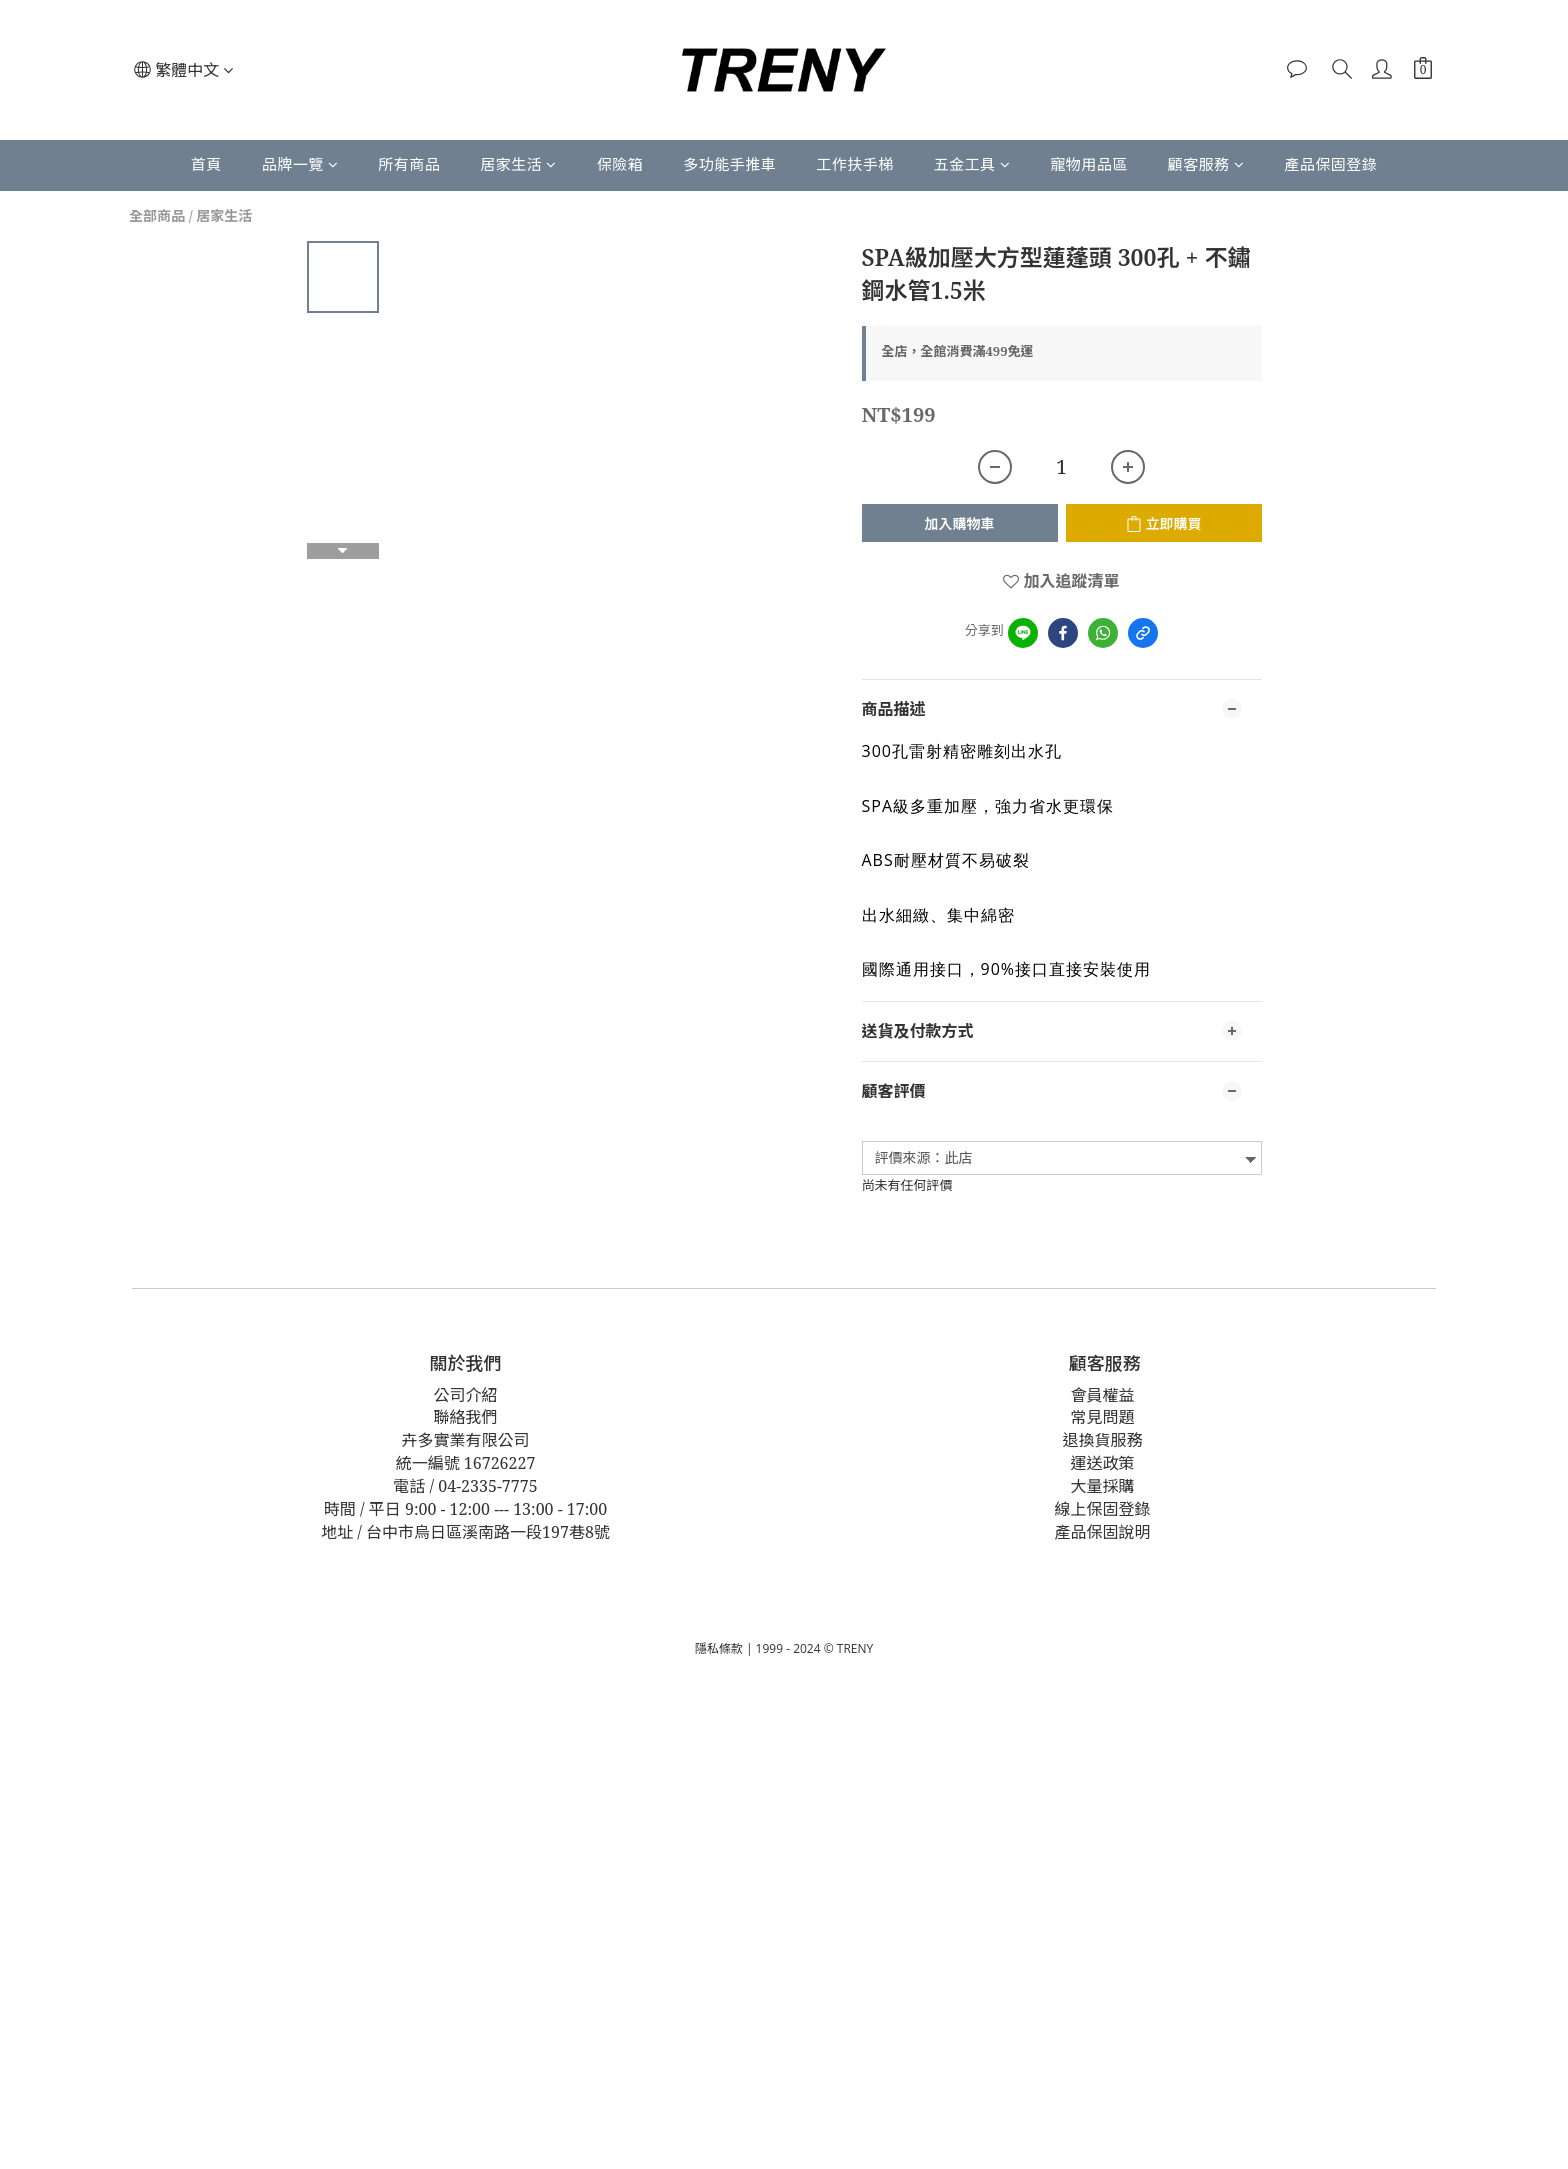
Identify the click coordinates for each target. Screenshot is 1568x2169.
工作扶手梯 (855, 164)
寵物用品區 (1089, 164)
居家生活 (518, 164)
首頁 (206, 164)
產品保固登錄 (1330, 164)
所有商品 (409, 164)
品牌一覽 (300, 164)
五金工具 (972, 164)
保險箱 (620, 164)
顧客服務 (1206, 164)
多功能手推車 (729, 164)
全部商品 (157, 215)
